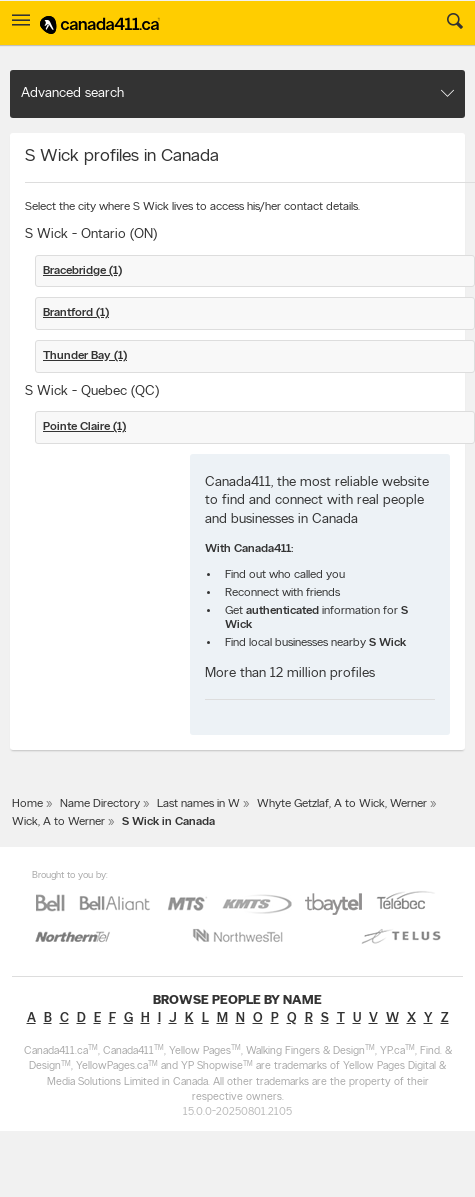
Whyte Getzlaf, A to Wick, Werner (342, 804)
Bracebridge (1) (82, 271)
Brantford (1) (76, 313)
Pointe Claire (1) (84, 427)
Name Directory (100, 804)
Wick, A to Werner (58, 822)
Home (27, 804)
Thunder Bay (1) (85, 356)
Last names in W (198, 804)
